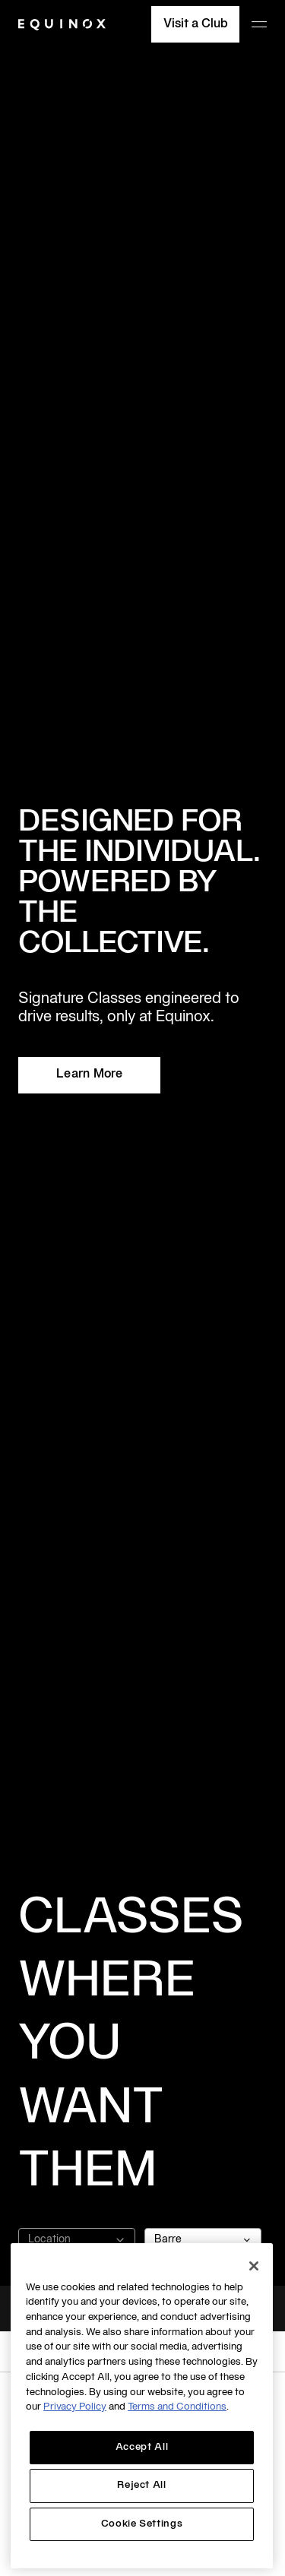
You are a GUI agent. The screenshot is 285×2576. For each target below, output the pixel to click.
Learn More (89, 1074)
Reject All (141, 2485)
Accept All (142, 2447)
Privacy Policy (74, 2407)
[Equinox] (62, 24)
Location (76, 2240)
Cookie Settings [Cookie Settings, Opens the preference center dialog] (142, 2524)
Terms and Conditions (177, 2407)
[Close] (254, 2266)
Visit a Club (195, 24)
